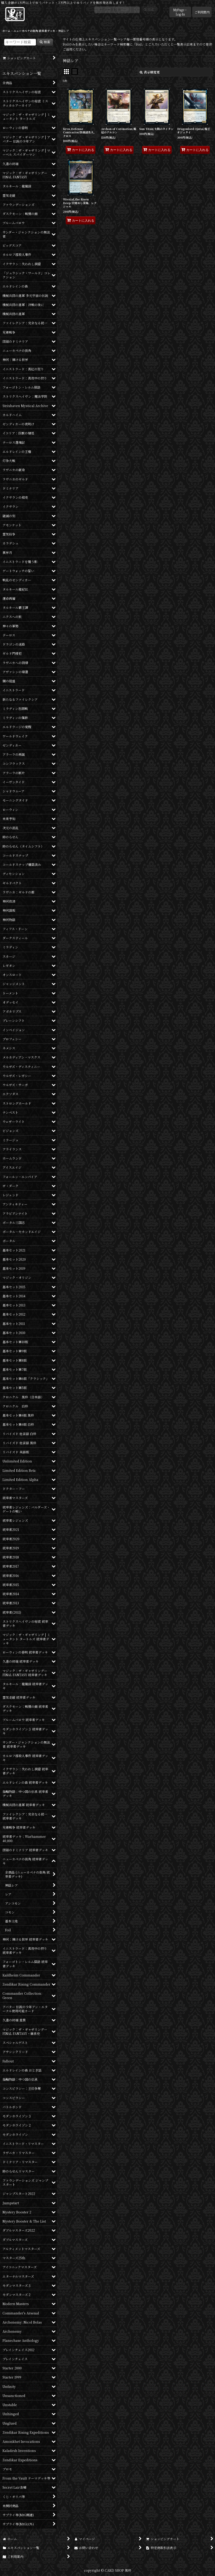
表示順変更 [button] (150, 72)
